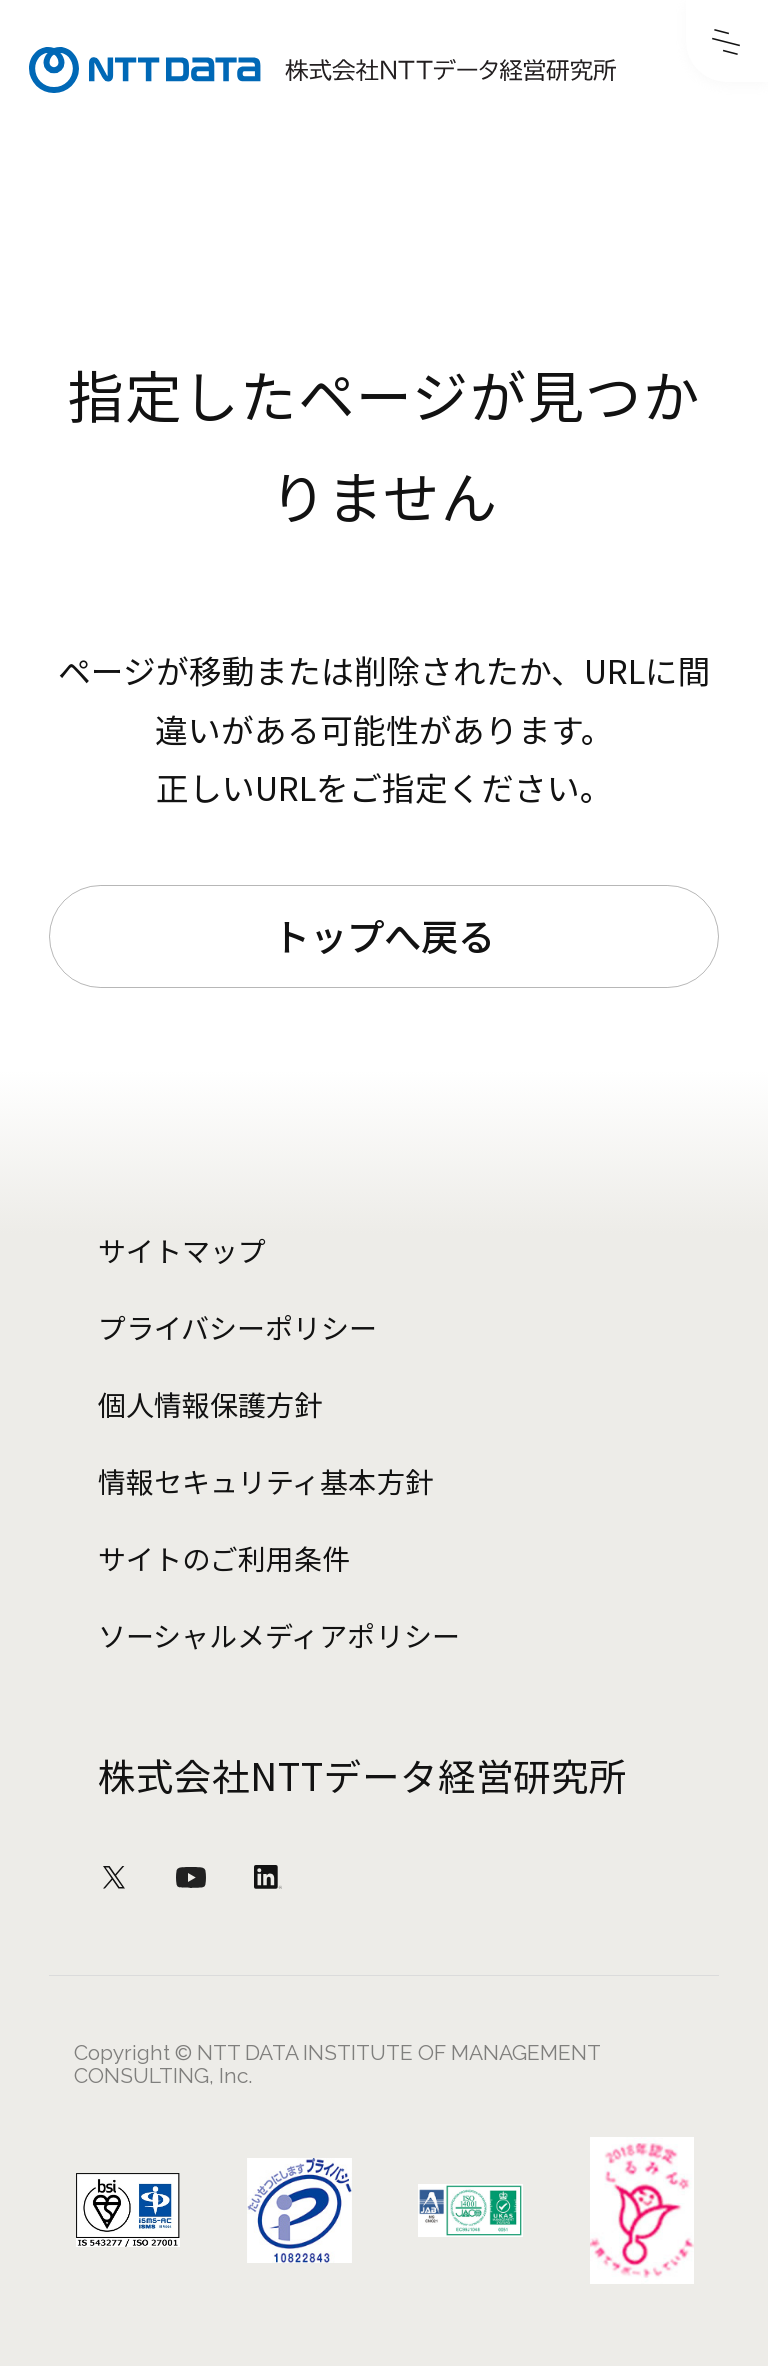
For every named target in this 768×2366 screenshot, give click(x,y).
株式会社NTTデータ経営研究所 (362, 1775)
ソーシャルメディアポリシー (278, 1635)
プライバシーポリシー (237, 1327)
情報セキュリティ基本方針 (265, 1481)
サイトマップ (182, 1250)
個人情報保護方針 (210, 1404)
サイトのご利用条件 (224, 1558)
